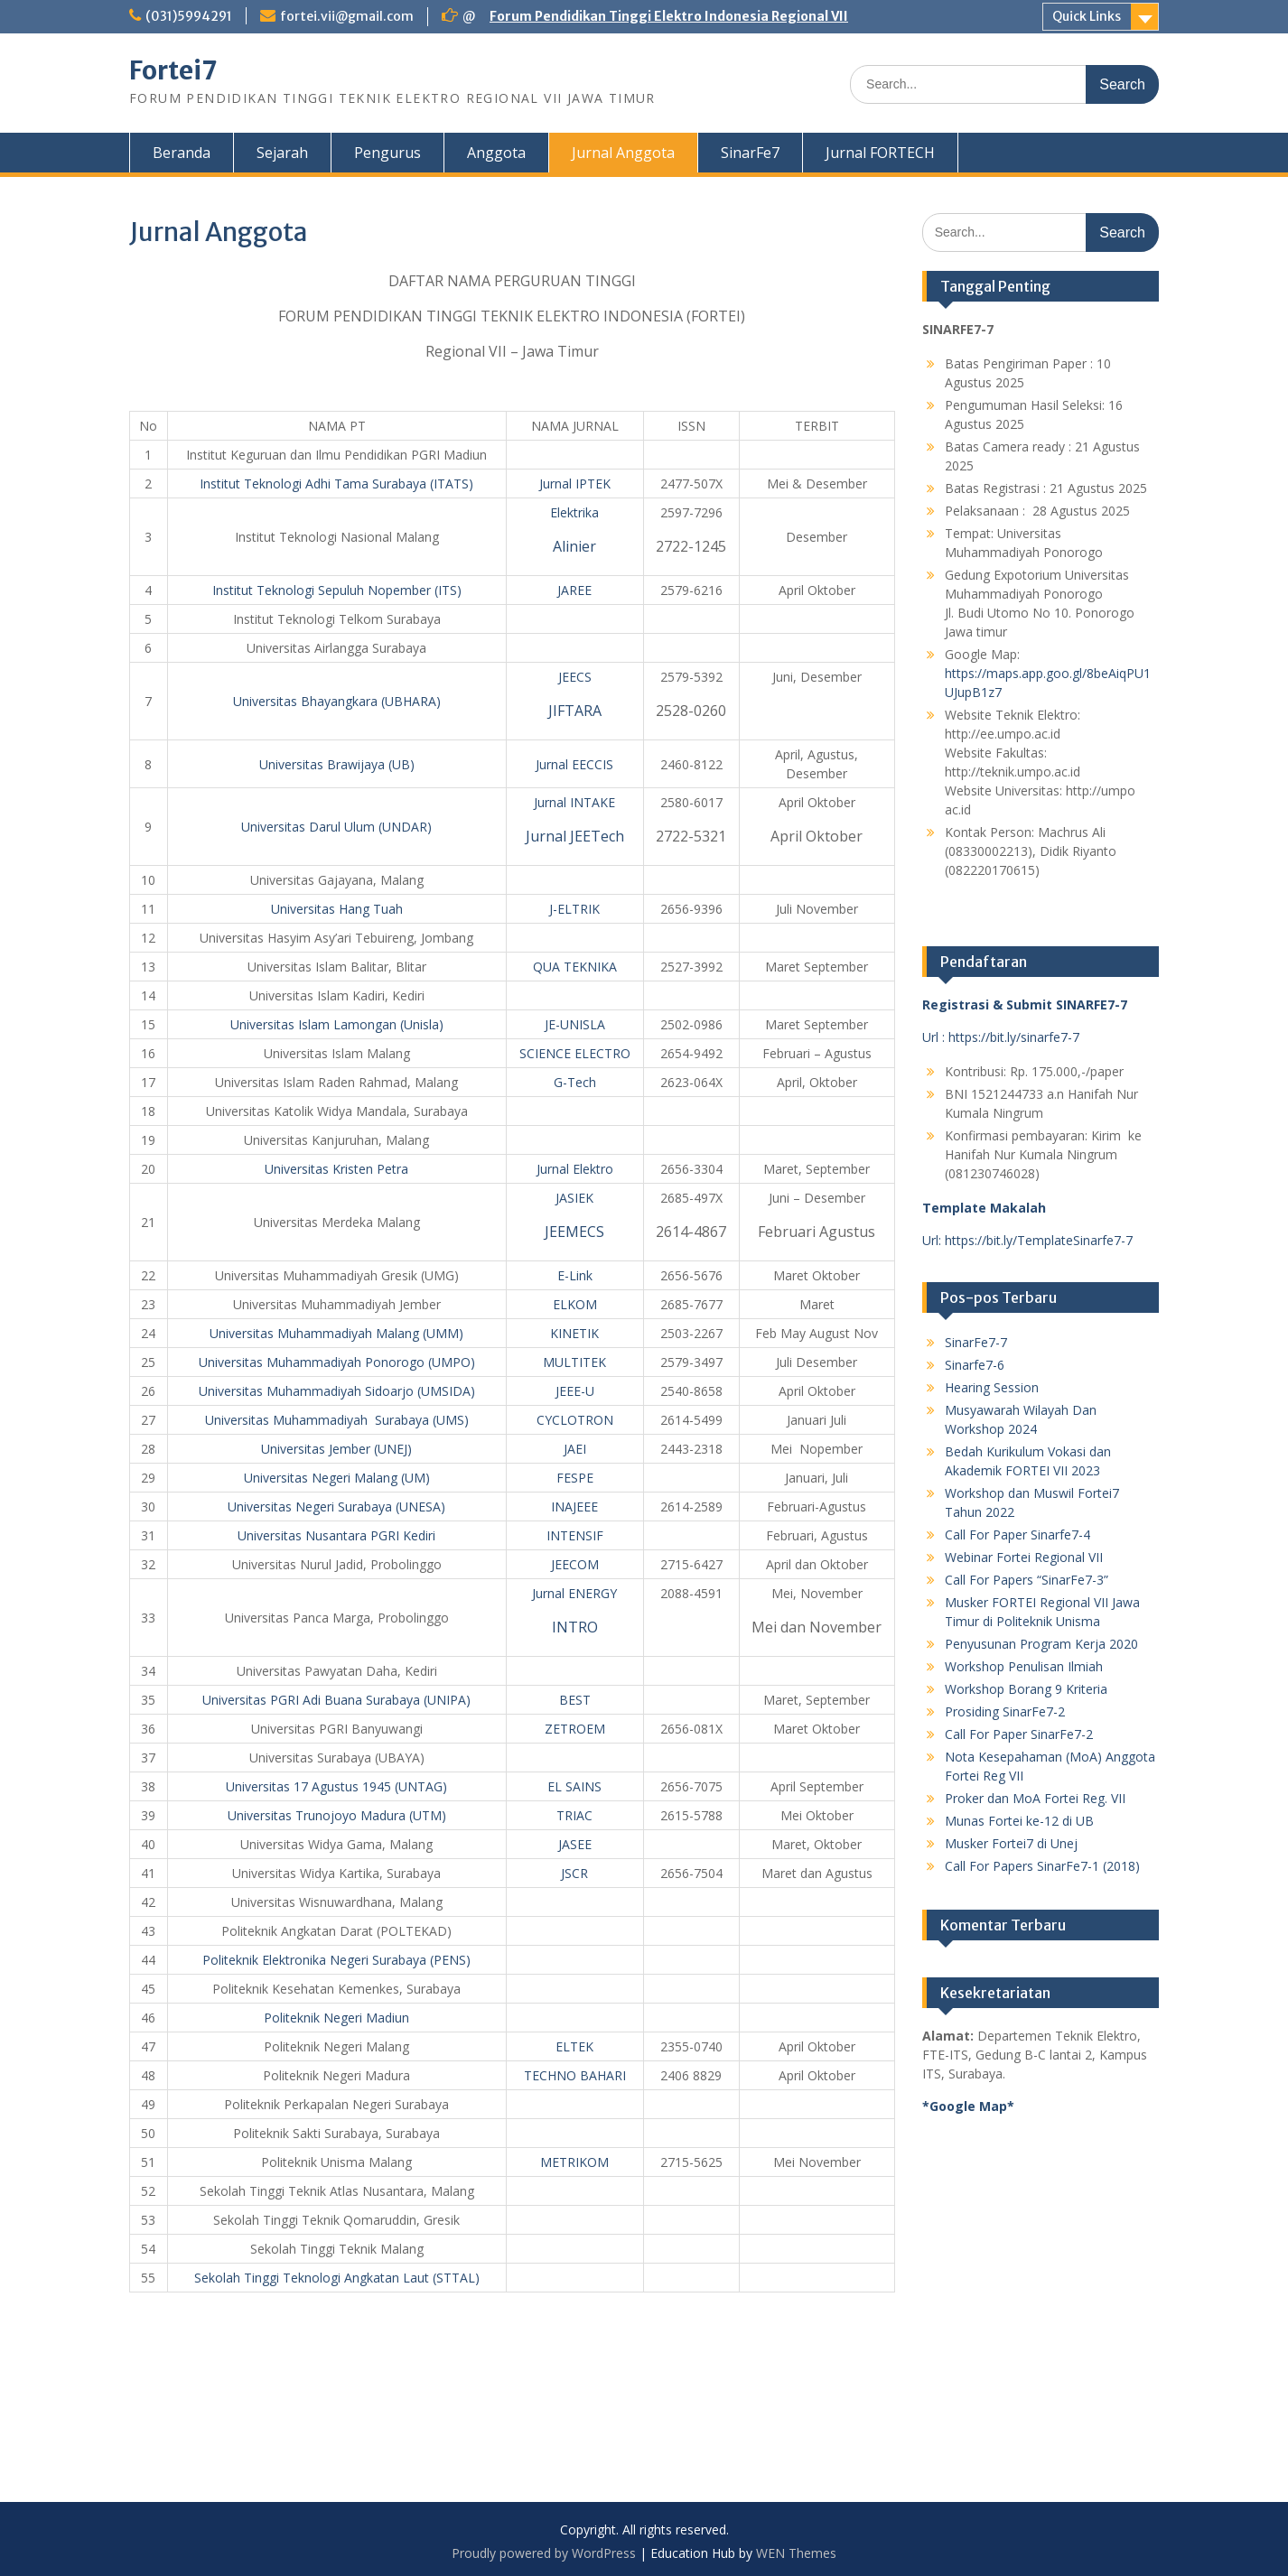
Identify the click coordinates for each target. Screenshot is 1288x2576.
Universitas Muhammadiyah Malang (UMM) (336, 1333)
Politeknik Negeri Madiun (336, 2017)
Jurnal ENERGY (574, 1593)
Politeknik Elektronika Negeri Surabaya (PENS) (336, 1959)
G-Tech (575, 1082)
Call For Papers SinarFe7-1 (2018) (1042, 1865)
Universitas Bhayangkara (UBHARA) (337, 701)
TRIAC (574, 1815)
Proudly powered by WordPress (544, 2553)
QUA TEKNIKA (575, 966)
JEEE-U (574, 1391)
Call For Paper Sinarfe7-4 (1017, 1534)
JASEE (575, 1844)
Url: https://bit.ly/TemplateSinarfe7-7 (1027, 1240)
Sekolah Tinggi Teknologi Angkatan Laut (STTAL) (337, 2277)
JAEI (575, 1448)
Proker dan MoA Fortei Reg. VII (1035, 1798)
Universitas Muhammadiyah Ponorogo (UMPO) (337, 1362)
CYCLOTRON (575, 1419)
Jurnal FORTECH (880, 153)
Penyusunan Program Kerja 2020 (1041, 1643)
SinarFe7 (750, 153)
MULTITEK (574, 1362)
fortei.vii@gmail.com (347, 16)
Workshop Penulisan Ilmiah (1024, 1666)
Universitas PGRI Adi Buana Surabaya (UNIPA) (336, 1699)
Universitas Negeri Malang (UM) (337, 1477)
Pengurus (387, 153)
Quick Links (1086, 16)
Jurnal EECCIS (574, 764)
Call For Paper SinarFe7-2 (1019, 1734)
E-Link (575, 1275)
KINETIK (574, 1333)
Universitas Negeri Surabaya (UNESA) (336, 1506)
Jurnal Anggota (623, 153)
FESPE (574, 1477)
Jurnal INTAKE (574, 802)
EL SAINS (574, 1786)
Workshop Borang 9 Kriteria (1026, 1688)
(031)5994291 (188, 16)
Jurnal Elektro (575, 1168)
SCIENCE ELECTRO (574, 1053)
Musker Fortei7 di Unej (1011, 1843)
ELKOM (575, 1304)
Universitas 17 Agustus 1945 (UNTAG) (336, 1786)
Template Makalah (984, 1207)
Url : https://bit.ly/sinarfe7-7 (1000, 1037)
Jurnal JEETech (575, 836)
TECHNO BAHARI (575, 2075)
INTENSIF (574, 1535)
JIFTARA (575, 711)
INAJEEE (574, 1506)
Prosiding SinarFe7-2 (1005, 1711)
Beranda (181, 153)
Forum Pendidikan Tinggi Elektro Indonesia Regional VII (669, 16)
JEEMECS (574, 1232)
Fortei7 (173, 70)
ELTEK (574, 2046)
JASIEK (574, 1197)
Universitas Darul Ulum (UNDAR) (336, 826)
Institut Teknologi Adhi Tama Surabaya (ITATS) (336, 483)
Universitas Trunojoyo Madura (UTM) (337, 1815)
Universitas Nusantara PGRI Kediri (336, 1535)
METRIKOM (574, 2162)
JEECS (575, 676)
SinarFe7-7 (976, 1342)
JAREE (574, 590)
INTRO (575, 1627)
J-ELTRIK (574, 908)
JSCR (574, 1873)
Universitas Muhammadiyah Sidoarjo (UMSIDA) (337, 1391)
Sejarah (282, 153)
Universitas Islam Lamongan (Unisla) (336, 1024)
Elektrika (574, 512)
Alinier (574, 546)
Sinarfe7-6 (974, 1364)
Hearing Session (992, 1387)
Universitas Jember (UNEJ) (336, 1448)
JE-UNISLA (575, 1024)
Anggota (496, 153)
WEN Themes (796, 2553)
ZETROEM (575, 1728)
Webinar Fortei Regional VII (1024, 1557)
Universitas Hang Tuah (337, 908)
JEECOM (575, 1564)
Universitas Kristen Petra (336, 1168)
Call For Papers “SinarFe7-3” (1026, 1579)
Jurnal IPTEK (575, 483)
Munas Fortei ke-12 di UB (1019, 1820)
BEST (575, 1699)
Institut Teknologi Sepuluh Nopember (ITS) (337, 590)
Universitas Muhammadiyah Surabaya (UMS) (337, 1419)
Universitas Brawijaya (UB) (337, 764)
